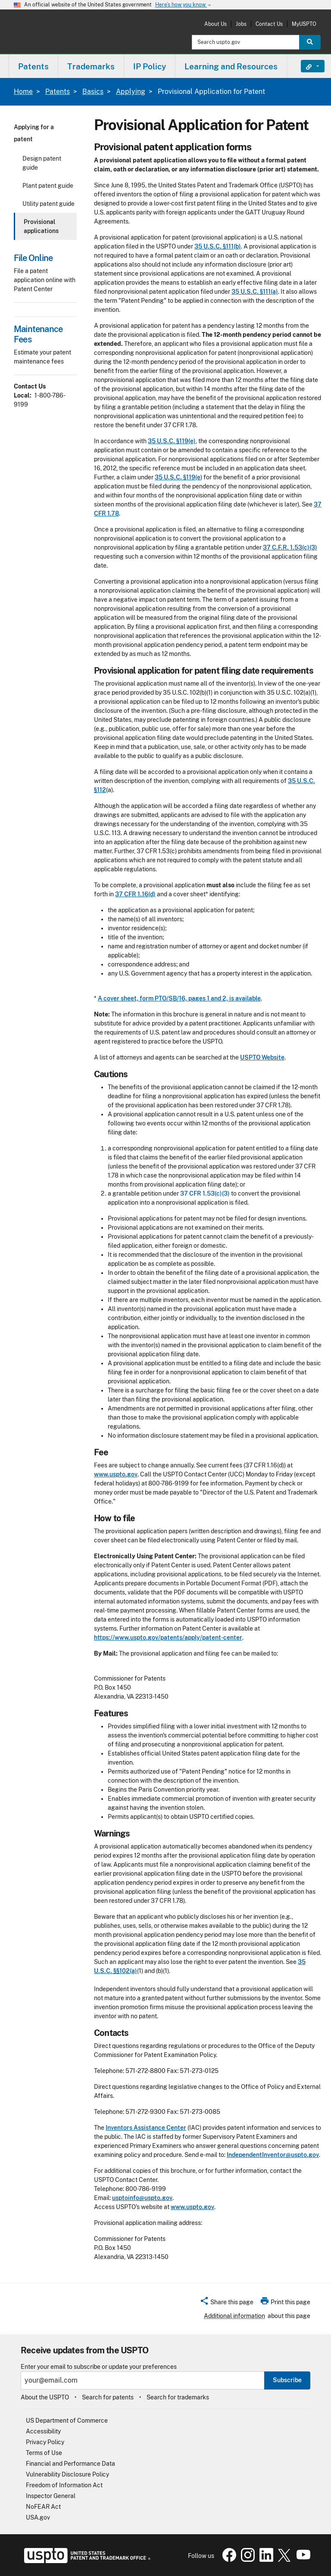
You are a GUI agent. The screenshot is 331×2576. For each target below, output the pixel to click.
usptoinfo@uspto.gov (142, 2197)
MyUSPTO (304, 24)
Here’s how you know (183, 5)
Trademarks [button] (91, 66)
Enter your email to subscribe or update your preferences (99, 2367)
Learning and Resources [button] (231, 66)
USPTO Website (262, 1057)
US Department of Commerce (67, 2420)
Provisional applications (41, 226)
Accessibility (43, 2431)
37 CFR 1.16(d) (135, 894)
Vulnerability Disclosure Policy (67, 2474)
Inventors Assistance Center (146, 2127)
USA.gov (38, 2517)
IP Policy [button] (149, 66)
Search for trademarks (178, 2397)
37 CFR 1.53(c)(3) (205, 1193)
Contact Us (269, 24)
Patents (57, 91)
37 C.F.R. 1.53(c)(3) (290, 547)
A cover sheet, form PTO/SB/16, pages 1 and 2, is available (179, 998)
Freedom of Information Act (64, 2485)
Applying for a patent (34, 133)
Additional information (234, 2315)
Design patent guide (41, 163)
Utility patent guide (48, 203)
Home (23, 91)
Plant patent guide (47, 185)
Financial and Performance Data (70, 2463)
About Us (215, 24)
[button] (226, 2303)
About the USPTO (45, 2397)
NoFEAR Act (43, 2506)
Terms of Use (44, 2452)
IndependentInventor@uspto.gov (273, 2154)
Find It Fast (306, 66)
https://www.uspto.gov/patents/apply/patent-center (168, 1637)
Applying (130, 91)
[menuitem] (33, 66)
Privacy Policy (45, 2442)
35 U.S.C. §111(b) (217, 246)
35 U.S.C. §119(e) (172, 441)
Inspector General (50, 2495)
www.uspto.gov (115, 1474)
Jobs (241, 24)
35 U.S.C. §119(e (177, 477)
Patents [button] (33, 66)
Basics (92, 91)
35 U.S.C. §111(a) (254, 291)
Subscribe (287, 2380)
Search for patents (108, 2397)
